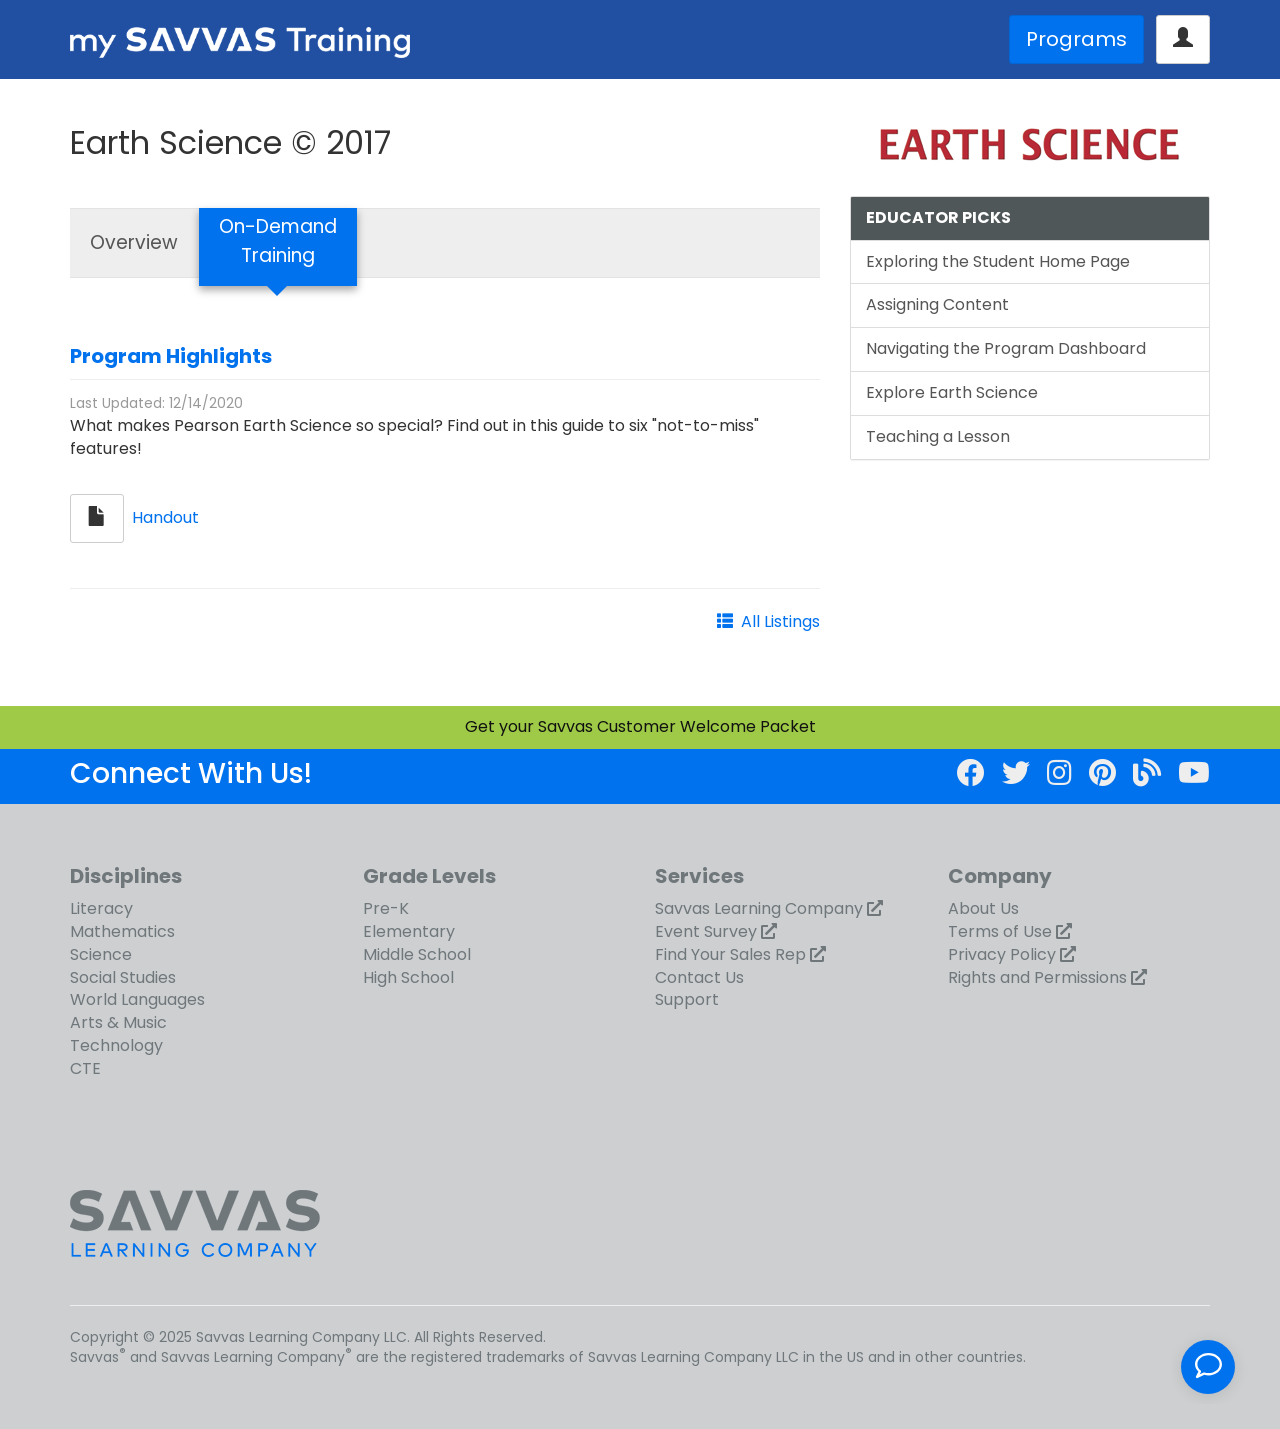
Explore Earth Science (952, 392)
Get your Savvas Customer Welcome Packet (640, 726)
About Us (983, 908)
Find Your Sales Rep (730, 954)
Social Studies (123, 977)
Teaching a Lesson (938, 436)
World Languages (137, 999)
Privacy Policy (1002, 954)
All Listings (780, 621)
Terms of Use (1000, 931)
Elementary (409, 931)
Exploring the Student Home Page (998, 261)
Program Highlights (171, 356)
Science (101, 954)
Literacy (101, 908)
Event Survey (706, 931)
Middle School (417, 954)
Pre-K (386, 908)
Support (687, 999)
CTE (85, 1068)
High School (408, 977)
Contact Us (699, 977)
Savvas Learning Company (759, 908)
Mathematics (122, 931)
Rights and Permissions (1037, 977)
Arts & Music (118, 1022)
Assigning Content (937, 304)
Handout (165, 517)
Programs (1076, 39)
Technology (116, 1045)
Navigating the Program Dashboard (1006, 348)
